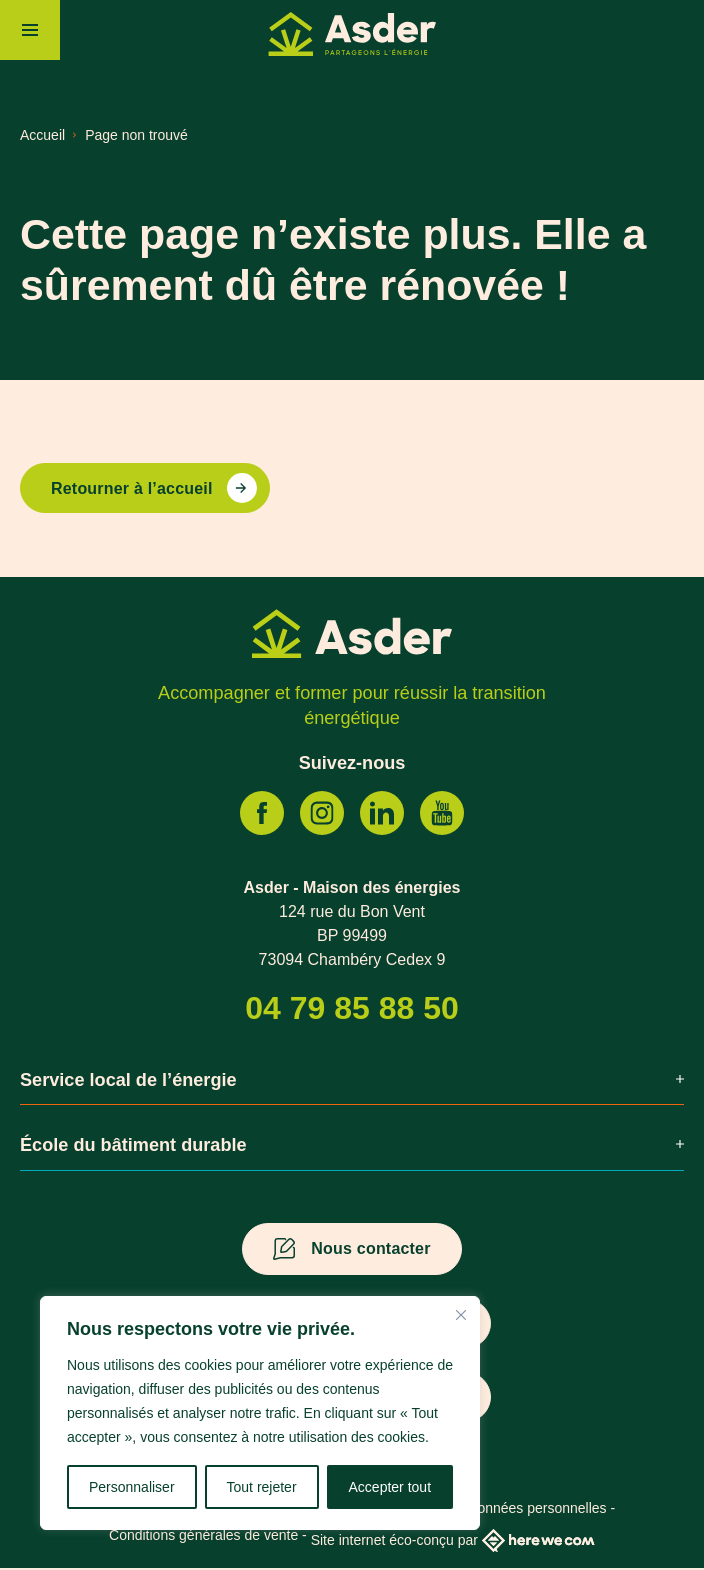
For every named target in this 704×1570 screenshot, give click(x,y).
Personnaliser (132, 1487)
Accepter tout (390, 1487)
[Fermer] (461, 1315)
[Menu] (30, 30)
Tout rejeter (262, 1487)
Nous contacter (370, 1250)
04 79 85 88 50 (352, 1009)
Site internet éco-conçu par (453, 1542)
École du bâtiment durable (352, 1147)
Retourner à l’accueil (132, 489)
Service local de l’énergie (352, 1081)
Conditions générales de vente (203, 1537)
